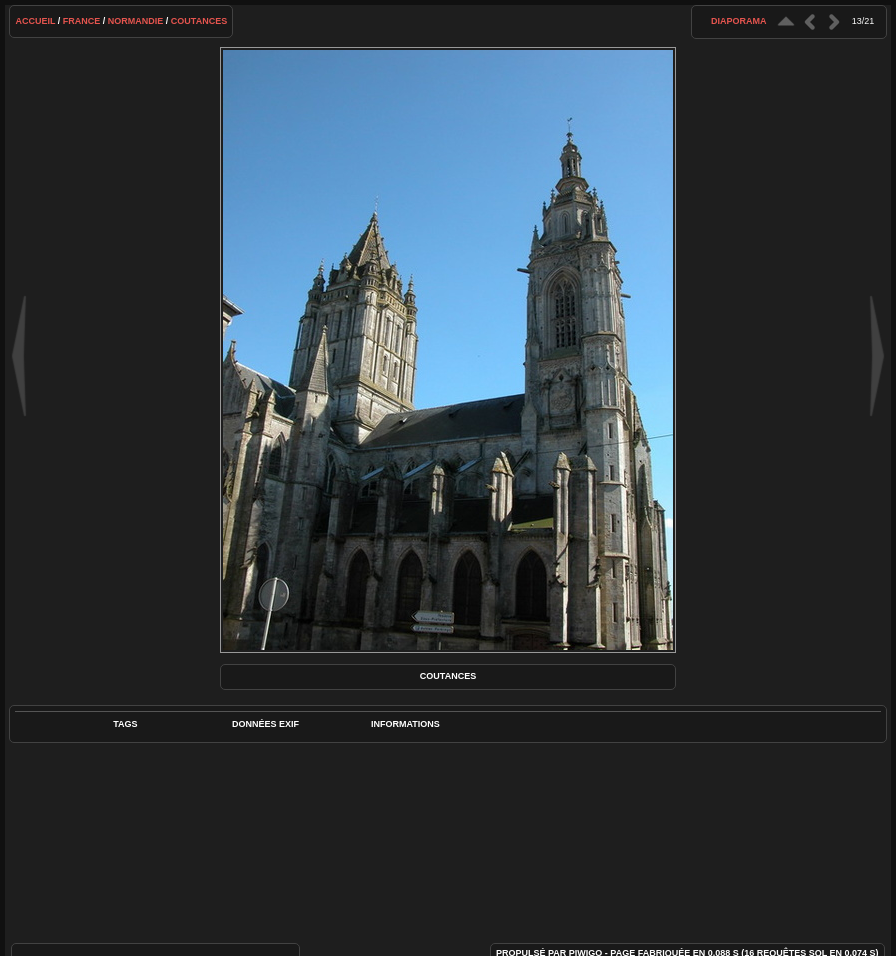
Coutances (199, 21)
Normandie (136, 21)
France (82, 21)
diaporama (739, 21)
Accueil (35, 21)
